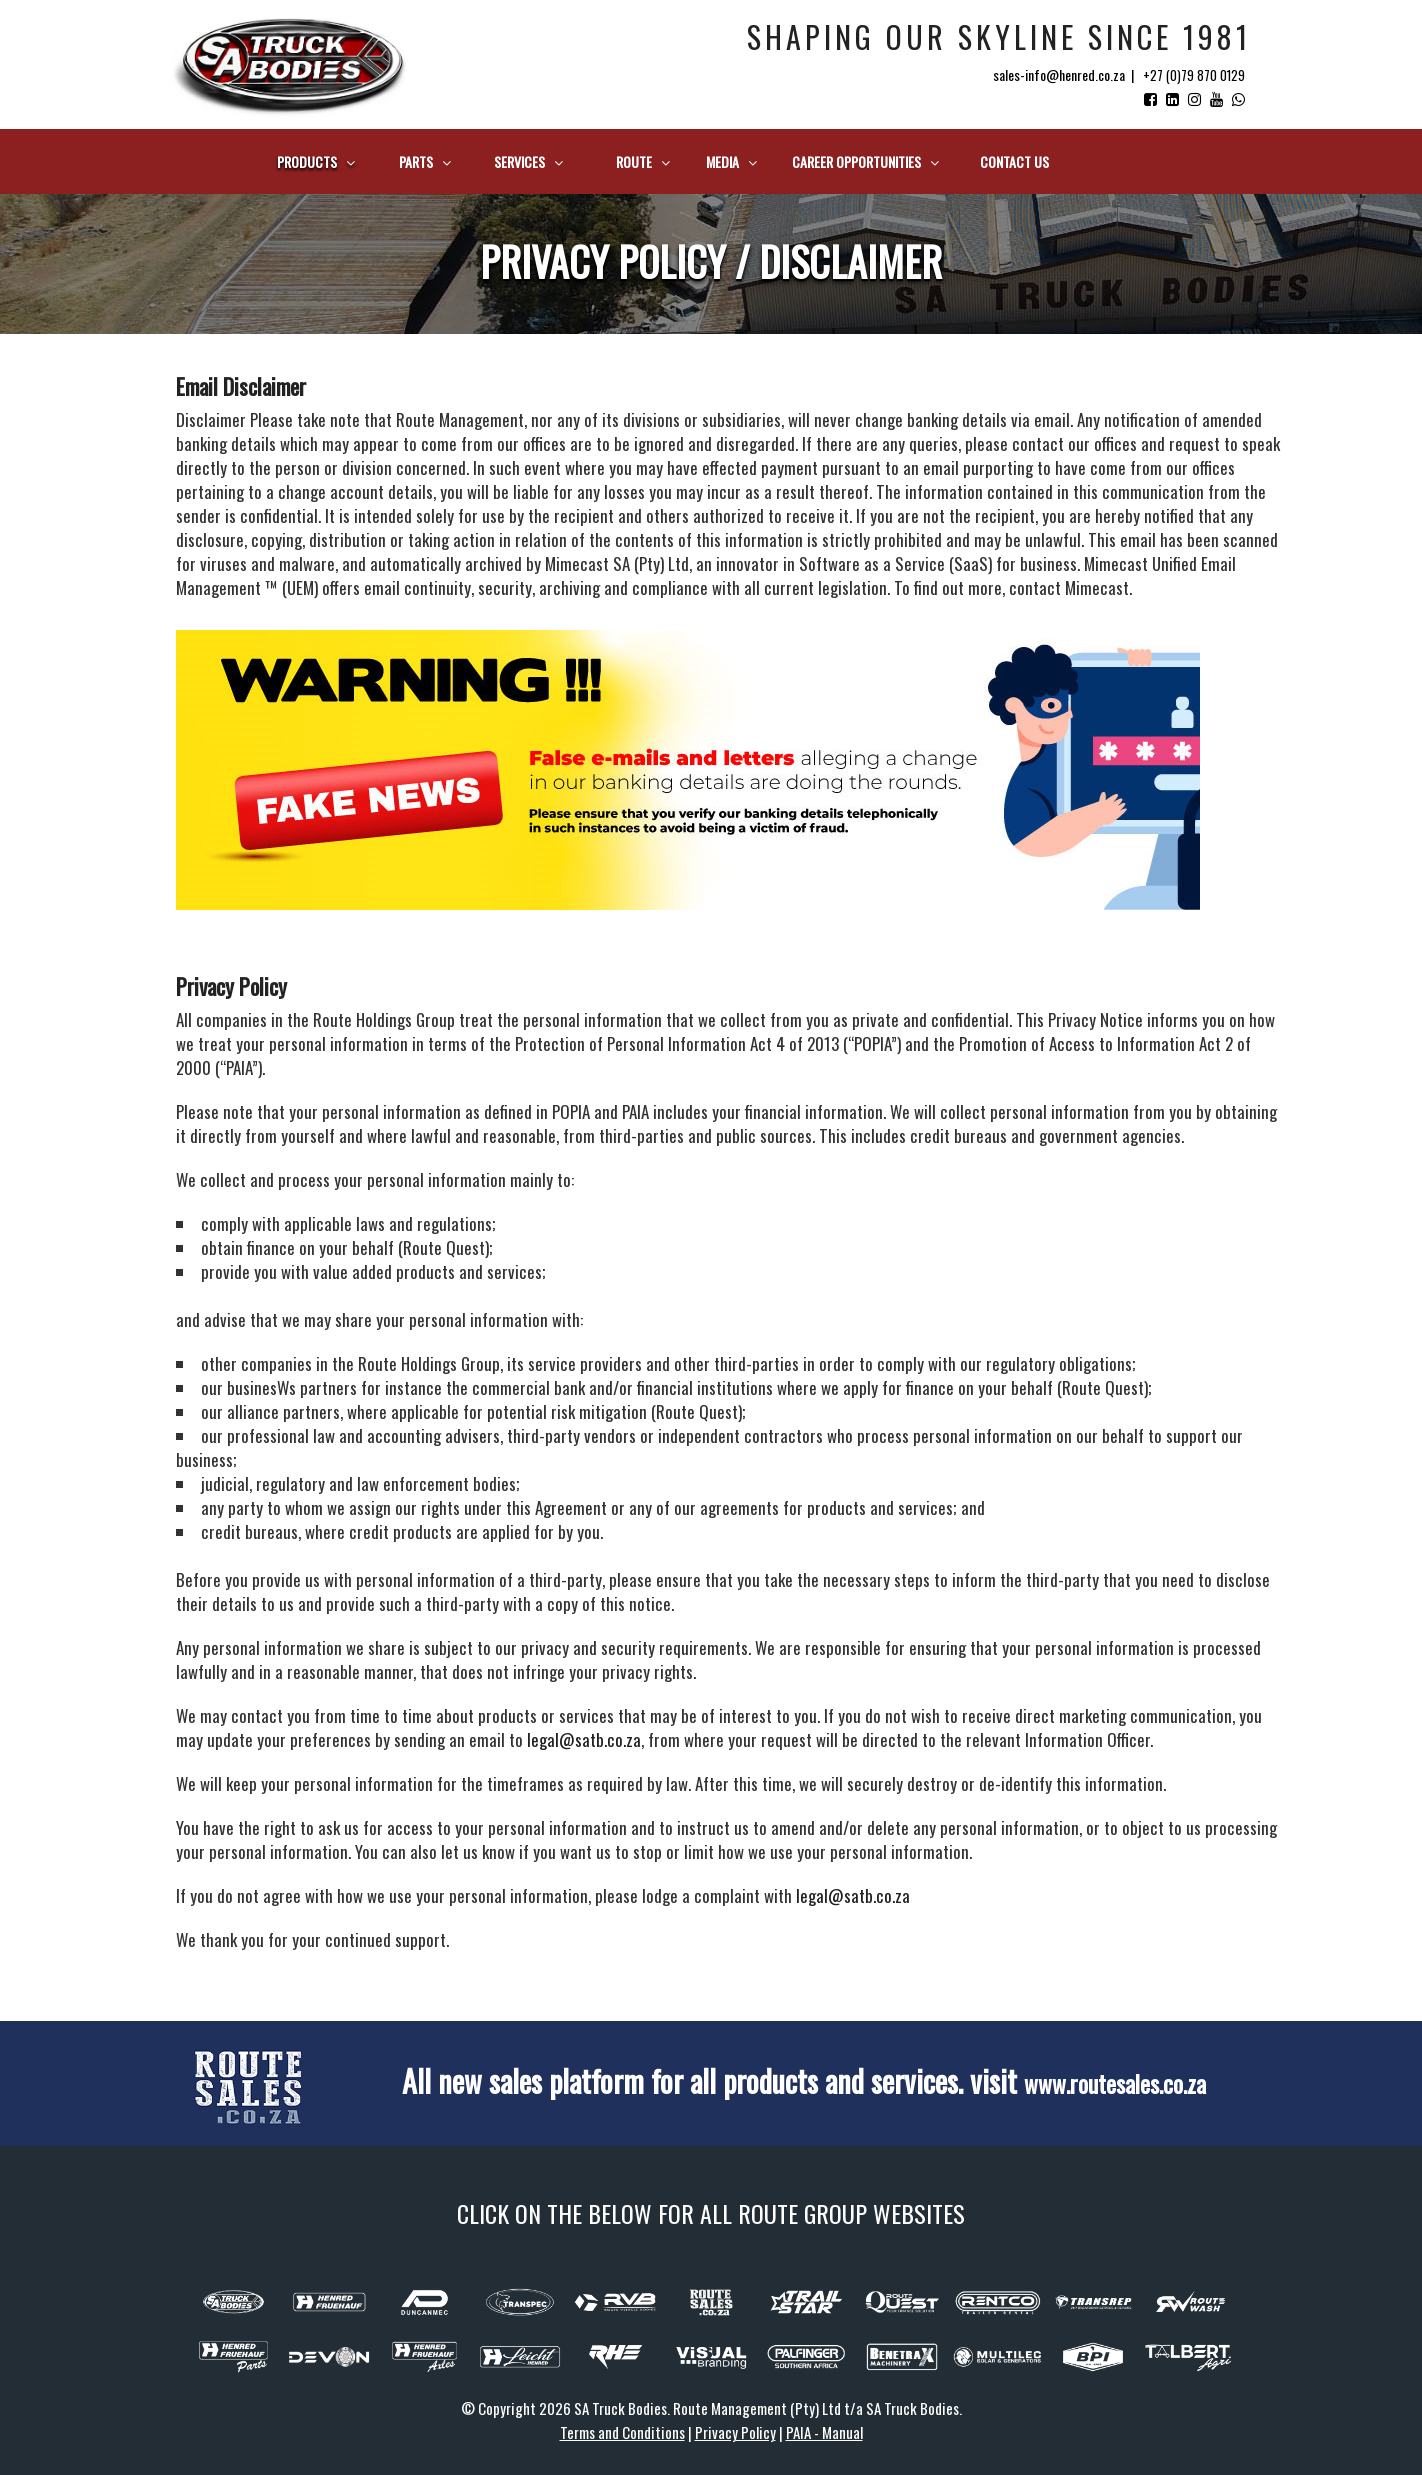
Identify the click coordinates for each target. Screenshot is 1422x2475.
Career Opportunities (865, 161)
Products (316, 161)
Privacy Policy (735, 2432)
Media (731, 161)
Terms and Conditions (622, 2432)
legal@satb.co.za (584, 1739)
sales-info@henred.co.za (1059, 74)
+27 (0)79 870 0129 (1194, 75)
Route (643, 161)
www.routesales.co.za (1114, 2080)
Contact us (1014, 161)
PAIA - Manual (824, 2432)
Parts (425, 161)
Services (528, 161)
